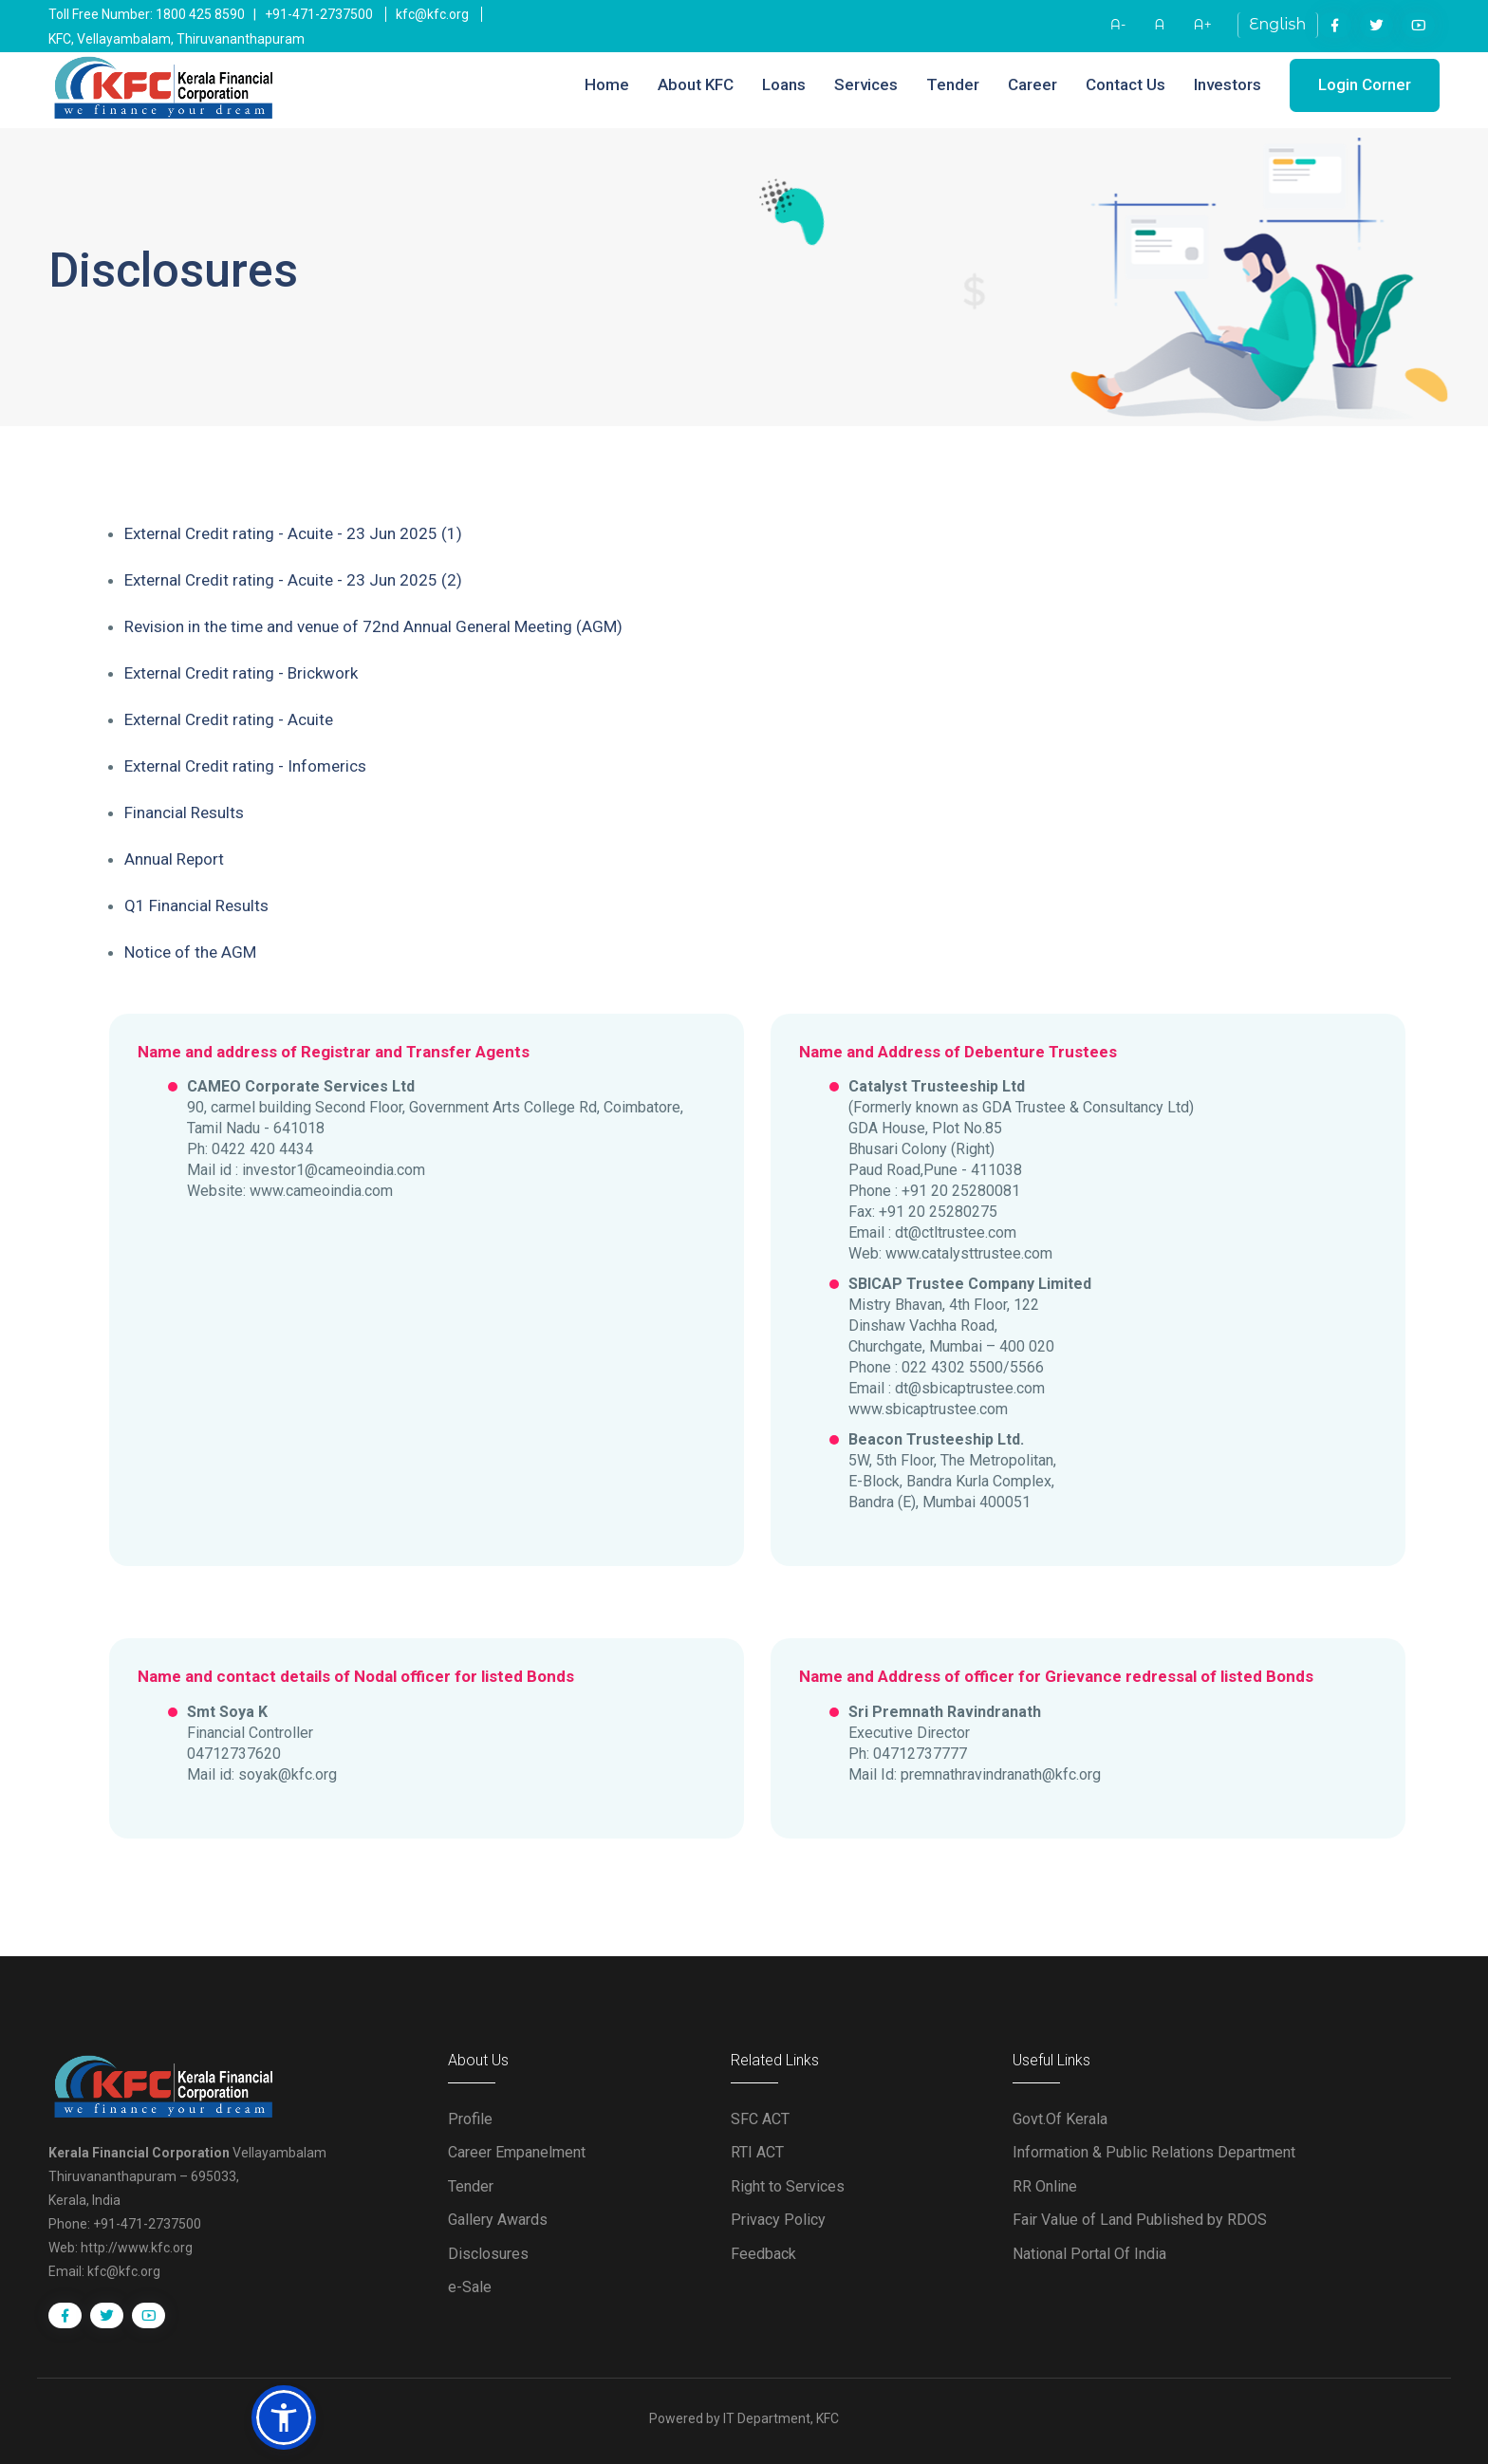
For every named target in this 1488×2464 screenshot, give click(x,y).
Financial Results (184, 812)
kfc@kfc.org (432, 14)
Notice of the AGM (190, 952)
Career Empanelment (517, 2152)
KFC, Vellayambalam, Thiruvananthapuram (176, 39)
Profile (470, 2119)
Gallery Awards (498, 2220)
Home (607, 84)
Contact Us (1125, 84)
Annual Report (174, 858)
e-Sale (470, 2287)
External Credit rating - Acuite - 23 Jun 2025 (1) (293, 533)
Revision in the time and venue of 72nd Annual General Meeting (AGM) (373, 626)
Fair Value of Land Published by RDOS (1140, 2220)
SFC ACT (760, 2119)
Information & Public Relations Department (1154, 2152)
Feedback (763, 2254)
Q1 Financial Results (196, 905)
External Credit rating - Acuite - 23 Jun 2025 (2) (293, 579)
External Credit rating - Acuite (228, 719)
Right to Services (788, 2186)
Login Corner (1364, 84)
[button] (283, 2417)
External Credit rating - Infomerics (245, 765)
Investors (1227, 84)
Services (866, 84)
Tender (952, 84)
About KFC (696, 84)
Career (1032, 84)
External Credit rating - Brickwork (241, 672)
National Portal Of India (1089, 2254)
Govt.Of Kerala (1060, 2119)
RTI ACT (757, 2152)
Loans (784, 84)
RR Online (1045, 2186)
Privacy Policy (778, 2220)
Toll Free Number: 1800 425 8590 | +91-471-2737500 (210, 14)
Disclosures (488, 2254)
